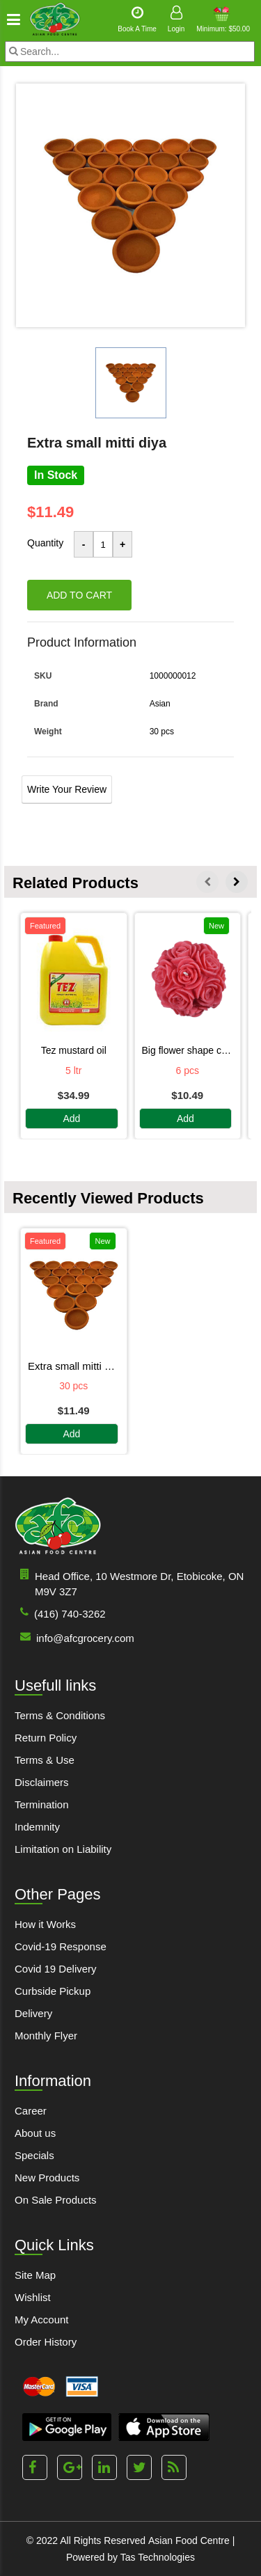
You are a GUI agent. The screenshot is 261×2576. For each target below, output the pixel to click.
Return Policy (46, 1738)
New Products (47, 2177)
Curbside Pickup (52, 1991)
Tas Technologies (157, 2557)
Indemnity (37, 1827)
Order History (46, 2342)
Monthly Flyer (46, 2035)
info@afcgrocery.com (74, 1637)
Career (31, 2111)
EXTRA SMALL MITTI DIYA (74, 1366)
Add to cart (79, 595)
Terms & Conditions (60, 1715)
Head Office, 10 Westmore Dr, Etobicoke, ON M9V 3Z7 (129, 1583)
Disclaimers (42, 1782)
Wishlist (33, 2297)
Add (71, 1118)
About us (35, 2133)
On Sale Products (56, 2200)
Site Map (35, 2275)
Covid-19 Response (60, 1946)
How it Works (45, 1924)
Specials (34, 2155)
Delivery (33, 2013)
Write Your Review (66, 789)
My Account (42, 2319)
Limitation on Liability (63, 1849)
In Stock (55, 475)
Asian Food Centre (189, 2540)
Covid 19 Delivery (56, 1969)
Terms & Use (44, 1760)
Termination (42, 1804)
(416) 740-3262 (60, 1613)
